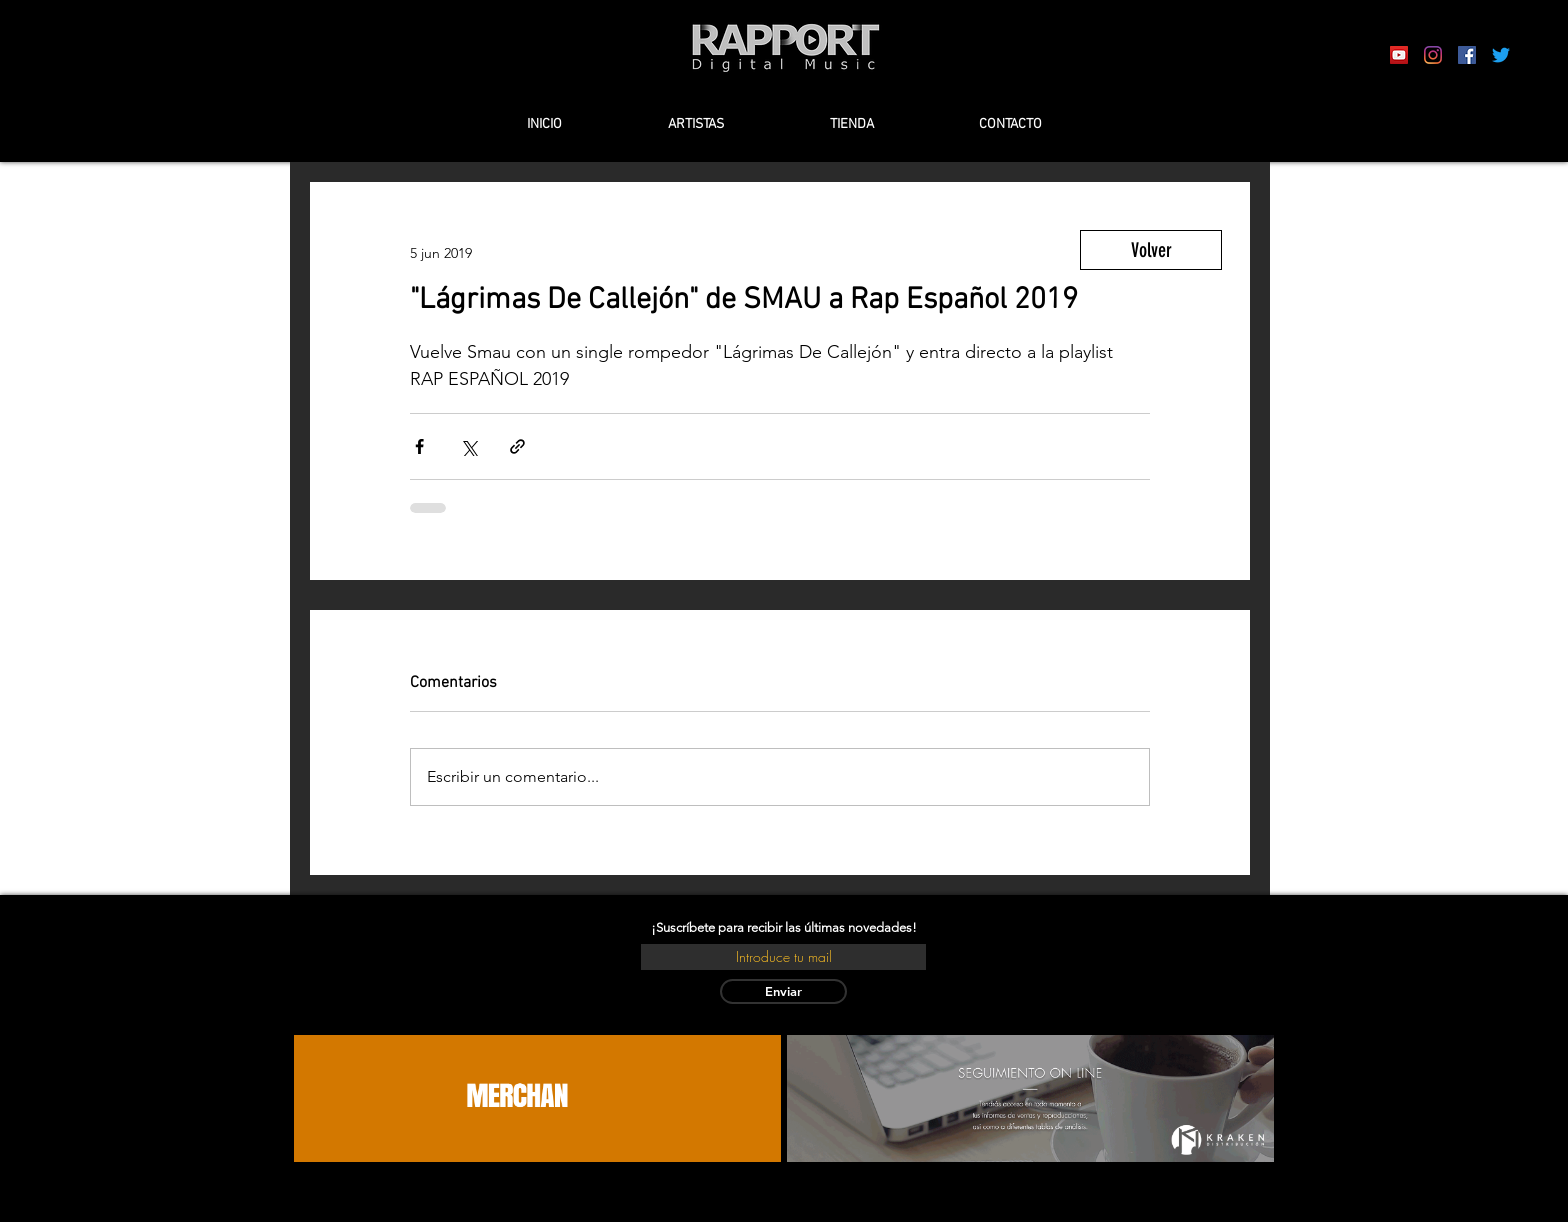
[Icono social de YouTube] (1399, 55)
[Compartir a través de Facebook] (419, 446)
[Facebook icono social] (1467, 55)
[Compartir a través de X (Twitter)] (468, 446)
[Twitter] (1501, 55)
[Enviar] (783, 991)
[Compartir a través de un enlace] (517, 446)
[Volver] (1151, 250)
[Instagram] (1433, 55)
